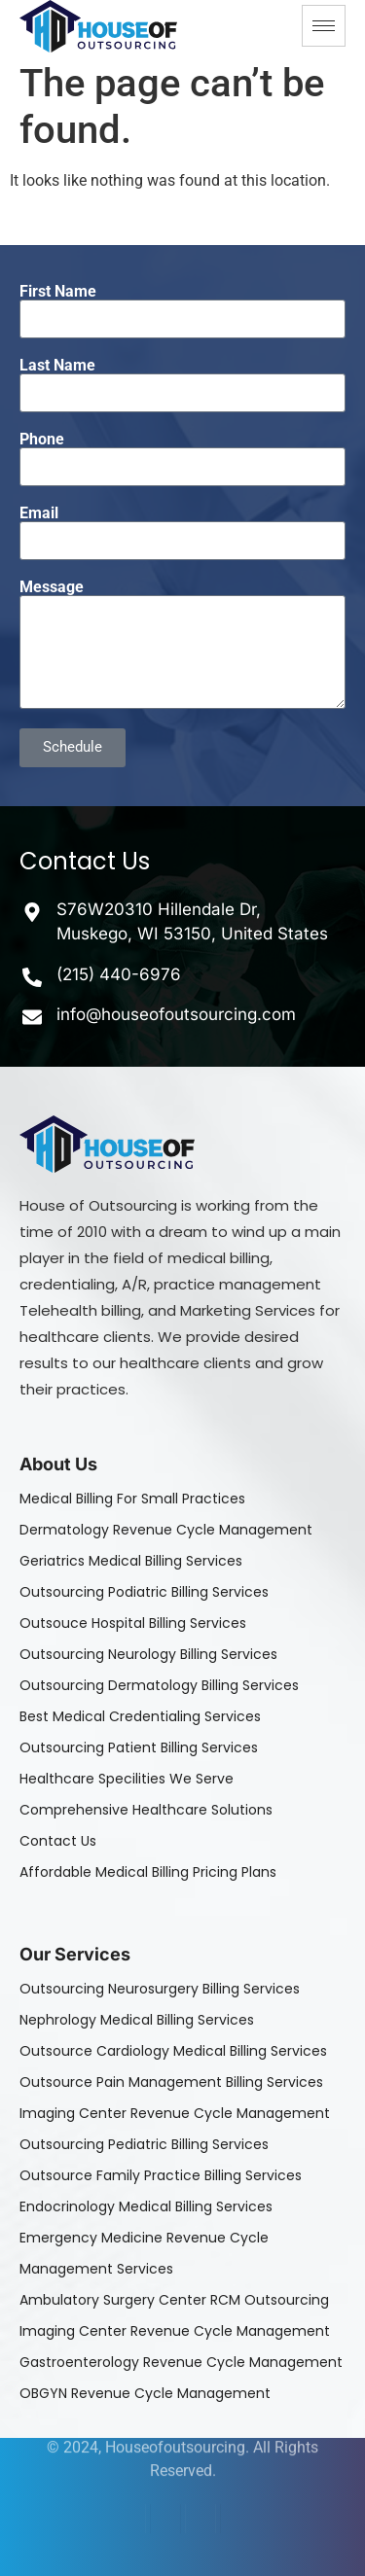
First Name (57, 292)
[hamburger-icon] (324, 26)
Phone (41, 439)
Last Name (57, 365)
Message (51, 587)
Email (38, 513)
